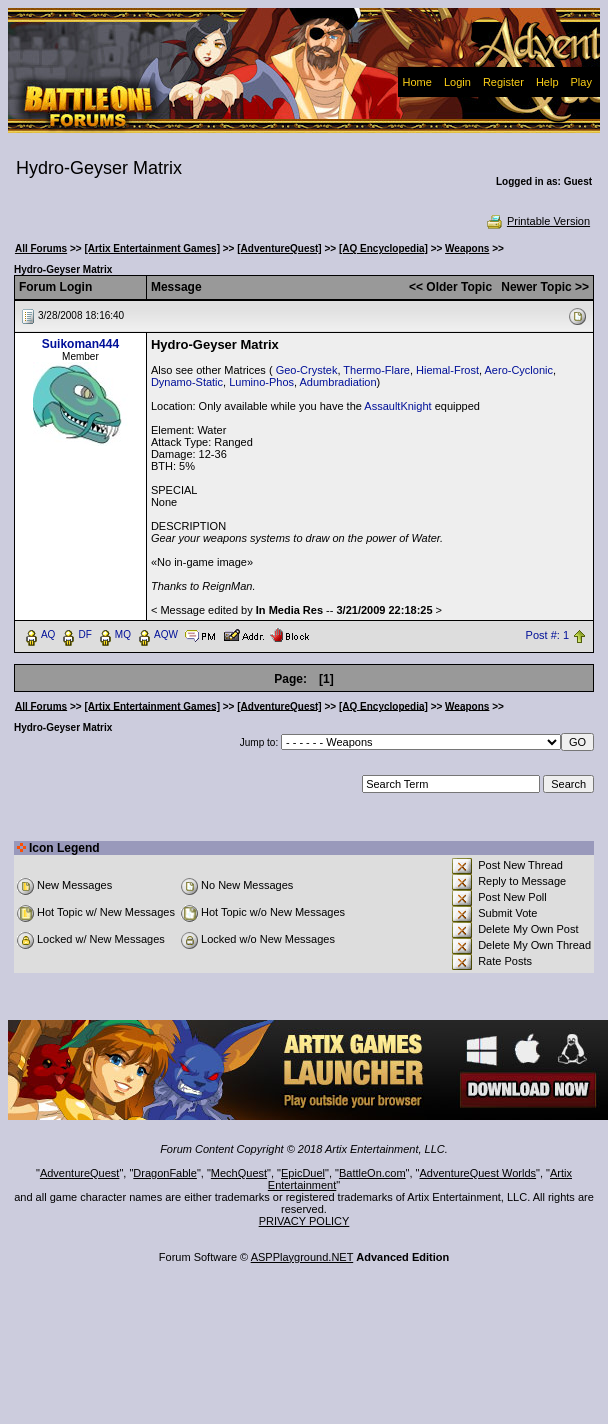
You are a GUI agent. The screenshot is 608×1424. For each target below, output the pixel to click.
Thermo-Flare (376, 370)
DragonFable (165, 1173)
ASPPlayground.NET (302, 1257)
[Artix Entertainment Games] (152, 248)
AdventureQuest (80, 1173)
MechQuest (239, 1173)
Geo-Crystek (307, 370)
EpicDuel (303, 1173)
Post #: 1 (547, 635)
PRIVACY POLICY (304, 1221)
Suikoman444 (80, 344)
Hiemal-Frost (447, 370)
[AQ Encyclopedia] (383, 248)
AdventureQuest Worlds (478, 1173)
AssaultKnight (397, 406)
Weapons (467, 248)
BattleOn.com (372, 1173)
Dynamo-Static (187, 382)
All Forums (41, 248)
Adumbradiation (338, 382)
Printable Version (537, 221)
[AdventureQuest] (279, 248)
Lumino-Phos (261, 382)
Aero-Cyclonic (519, 370)
